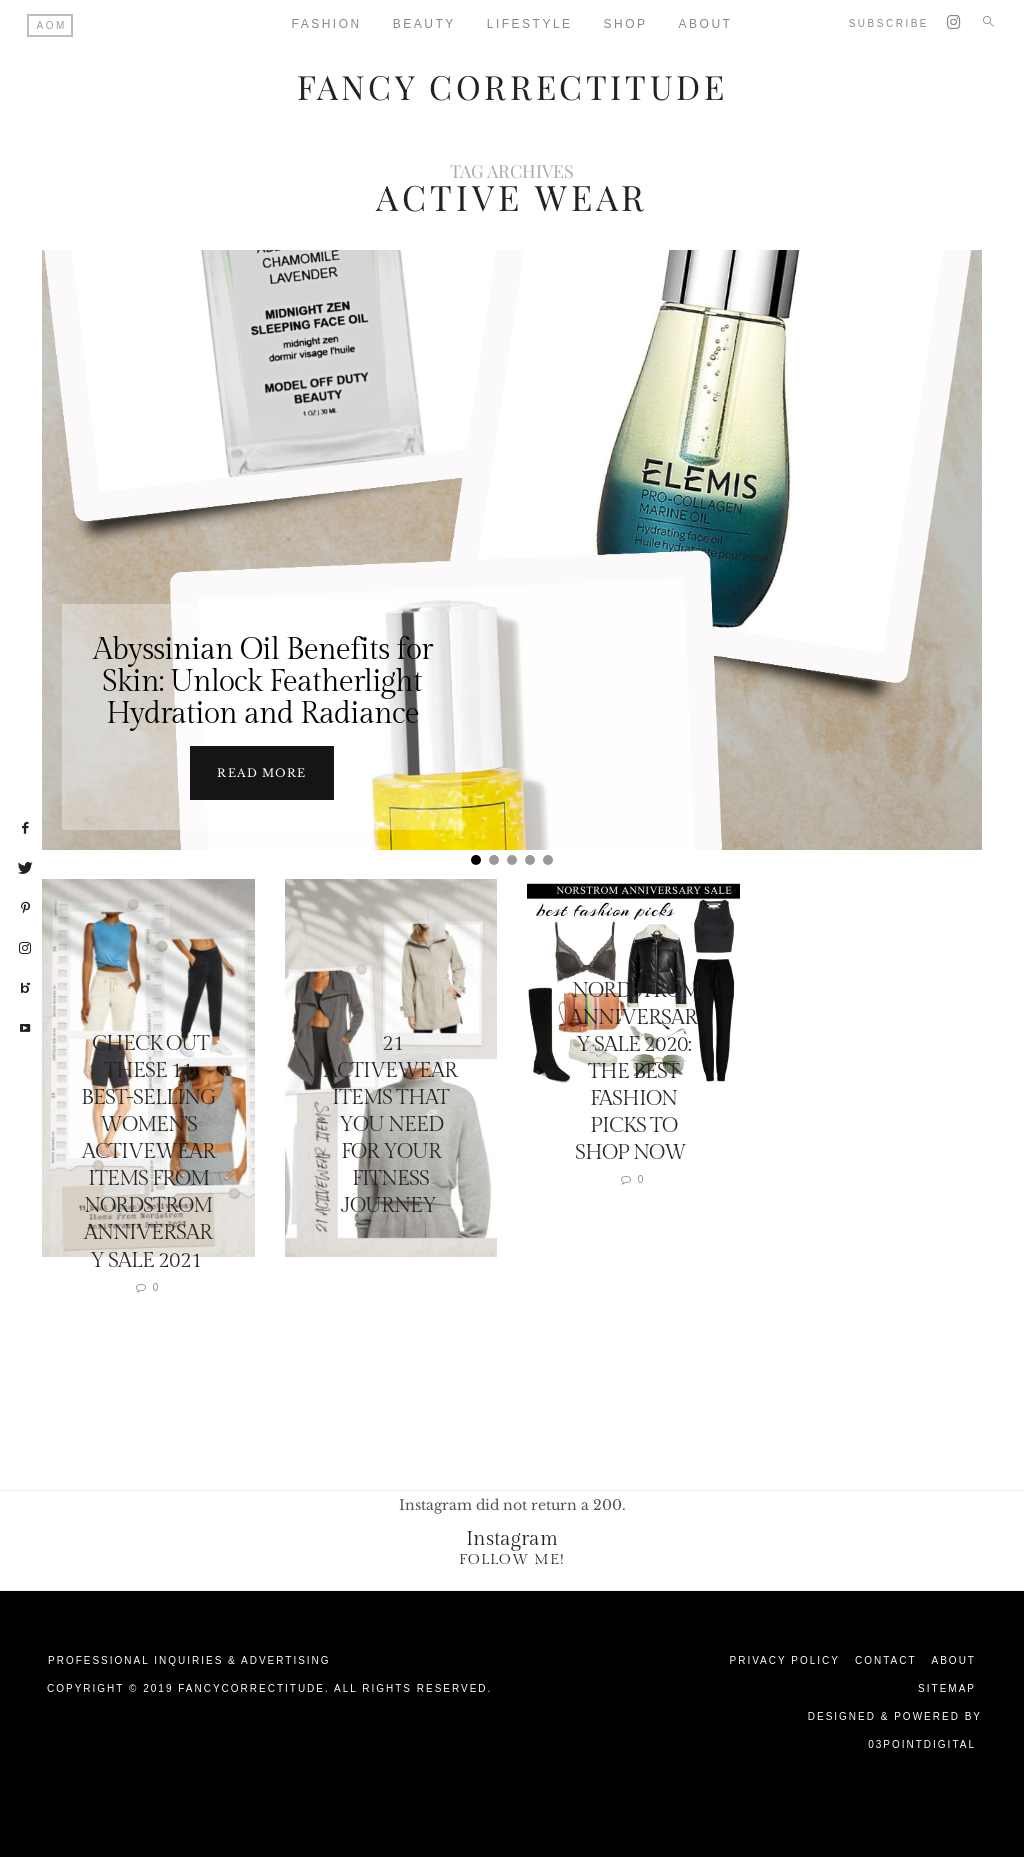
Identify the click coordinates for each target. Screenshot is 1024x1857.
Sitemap (947, 1687)
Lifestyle (530, 24)
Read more (261, 772)
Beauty (424, 24)
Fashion (327, 24)
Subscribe (889, 23)
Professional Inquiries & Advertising (189, 1659)
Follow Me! (512, 1558)
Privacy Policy (785, 1659)
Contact (886, 1659)
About (954, 1659)
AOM (52, 25)
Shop (626, 24)
